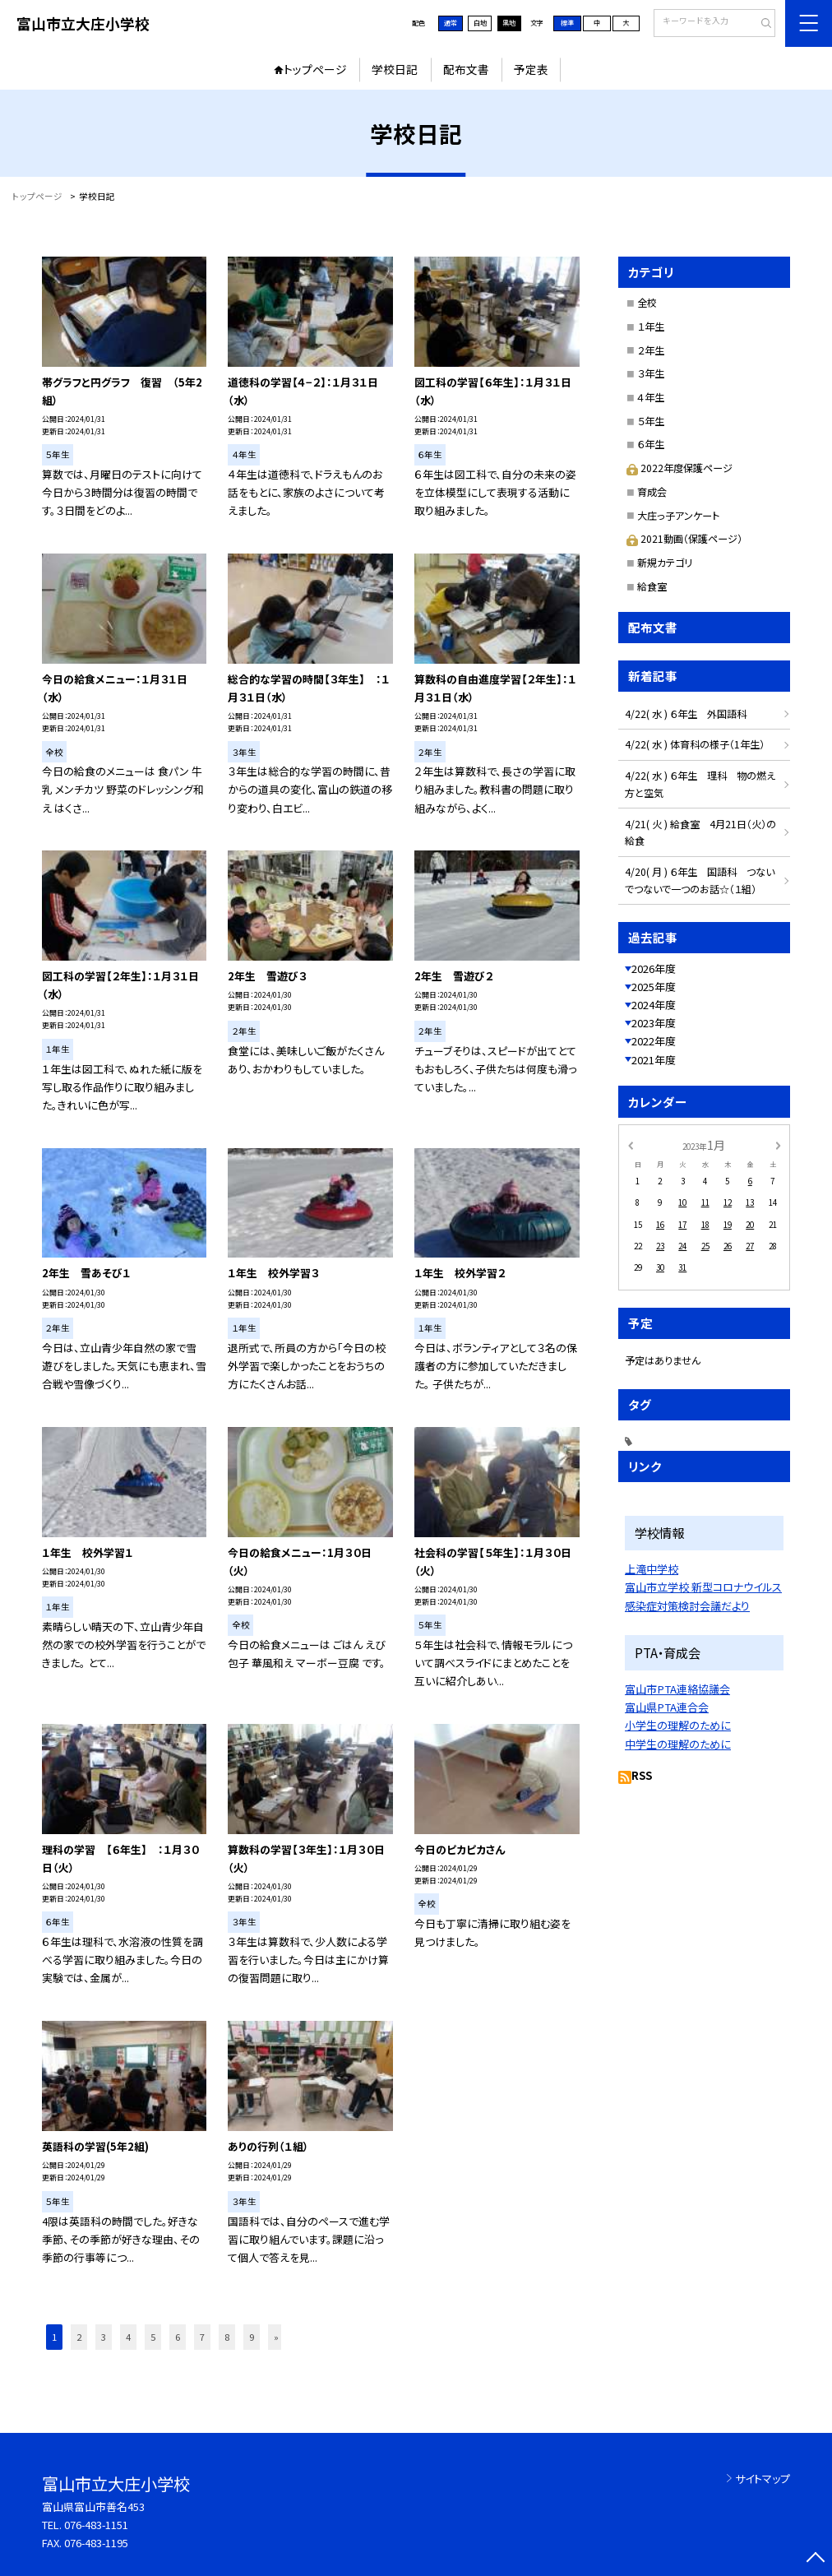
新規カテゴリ (664, 562)
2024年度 (653, 1004)
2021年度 (653, 1060)
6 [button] (177, 2336)
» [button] (276, 2336)
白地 (480, 22)
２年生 (650, 350)
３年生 (650, 373)
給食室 (652, 586)
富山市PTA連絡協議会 (677, 1689)
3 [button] (103, 2336)
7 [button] (202, 2336)
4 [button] (128, 2336)
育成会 (652, 491)
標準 (567, 22)
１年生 (650, 326)
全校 (647, 302)
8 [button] (226, 2336)
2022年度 (653, 1041)
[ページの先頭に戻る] (815, 2559)
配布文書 (466, 69)
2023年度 (653, 1023)
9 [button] (251, 2336)
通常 (450, 22)
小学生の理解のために (678, 1725)
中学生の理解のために (678, 1744)
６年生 (650, 444)
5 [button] (152, 2336)
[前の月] (629, 1145)
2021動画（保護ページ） (684, 538)
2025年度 (653, 986)
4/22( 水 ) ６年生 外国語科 (685, 713)
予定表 (531, 69)
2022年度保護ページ (679, 468)
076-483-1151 (96, 2524)
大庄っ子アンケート (678, 515)
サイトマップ (762, 2478)
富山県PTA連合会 (667, 1707)
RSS (641, 1775)
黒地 (508, 22)
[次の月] (778, 1145)
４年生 (650, 397)
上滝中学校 (651, 1569)
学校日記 (395, 69)
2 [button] (78, 2336)
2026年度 (653, 968)
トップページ (315, 69)
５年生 (650, 421)
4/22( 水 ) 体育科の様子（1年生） (695, 744)
